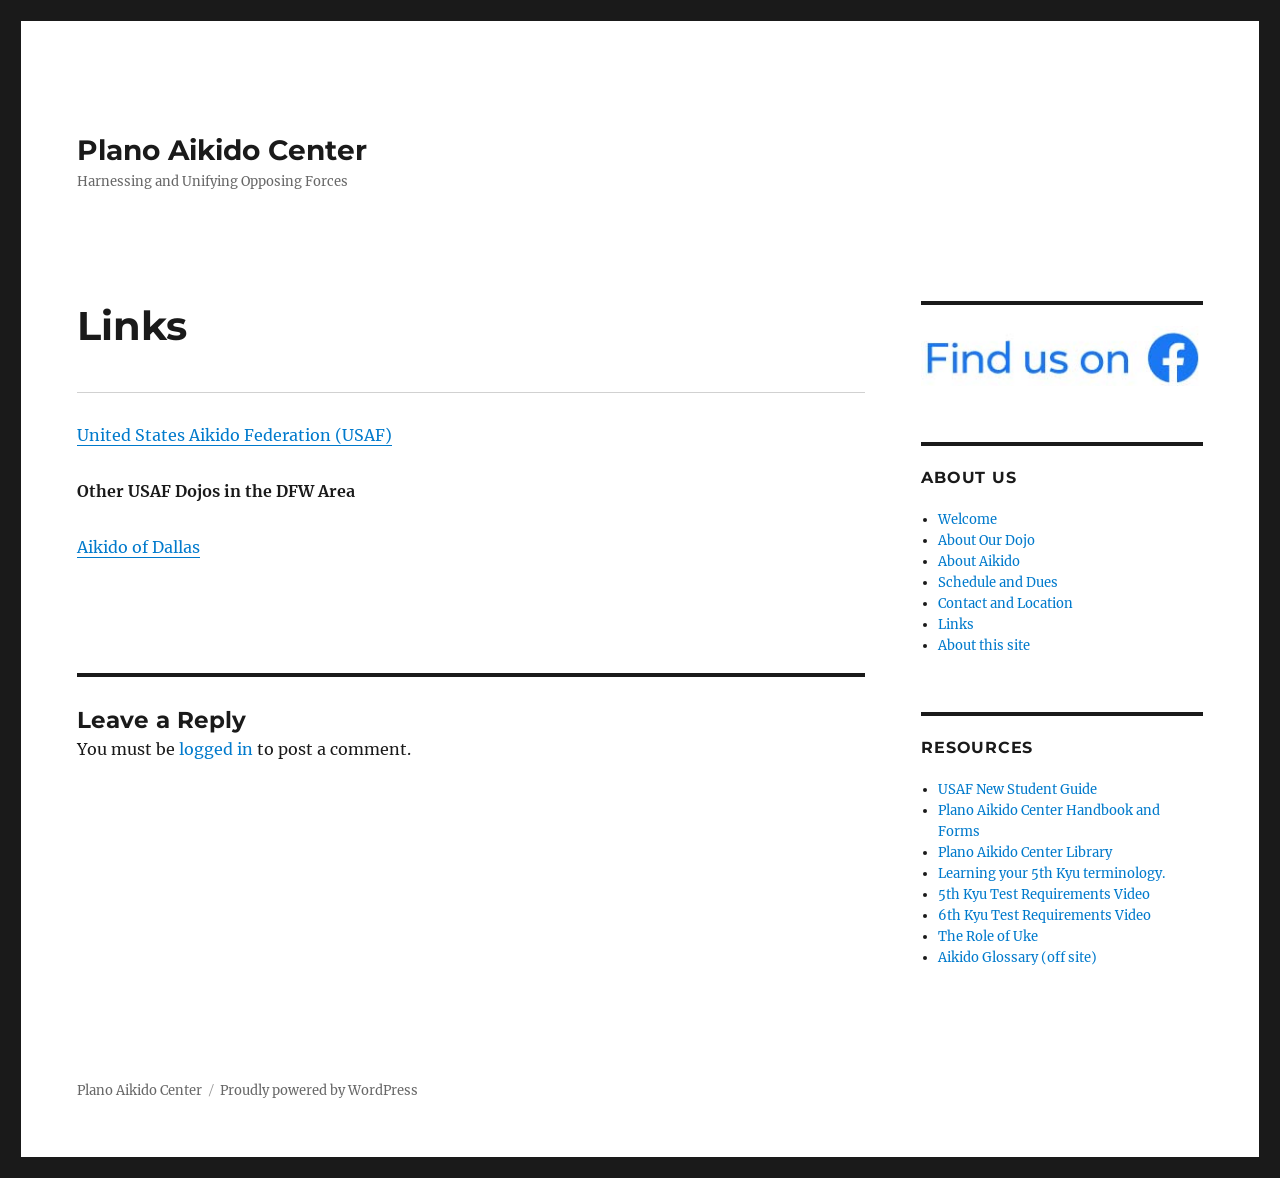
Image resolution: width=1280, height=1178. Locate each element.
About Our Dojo (986, 540)
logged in (216, 749)
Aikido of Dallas (138, 547)
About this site (984, 645)
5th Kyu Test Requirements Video (1044, 894)
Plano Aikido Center (222, 150)
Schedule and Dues (998, 582)
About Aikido (979, 561)
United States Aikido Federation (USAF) (234, 435)
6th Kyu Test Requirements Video (1044, 915)
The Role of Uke (988, 936)
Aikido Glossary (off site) (1017, 957)
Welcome (967, 519)
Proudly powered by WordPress (319, 1090)
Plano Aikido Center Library (1025, 852)
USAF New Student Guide (1017, 789)
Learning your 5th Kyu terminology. (1051, 873)
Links (956, 624)
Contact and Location (1005, 603)
